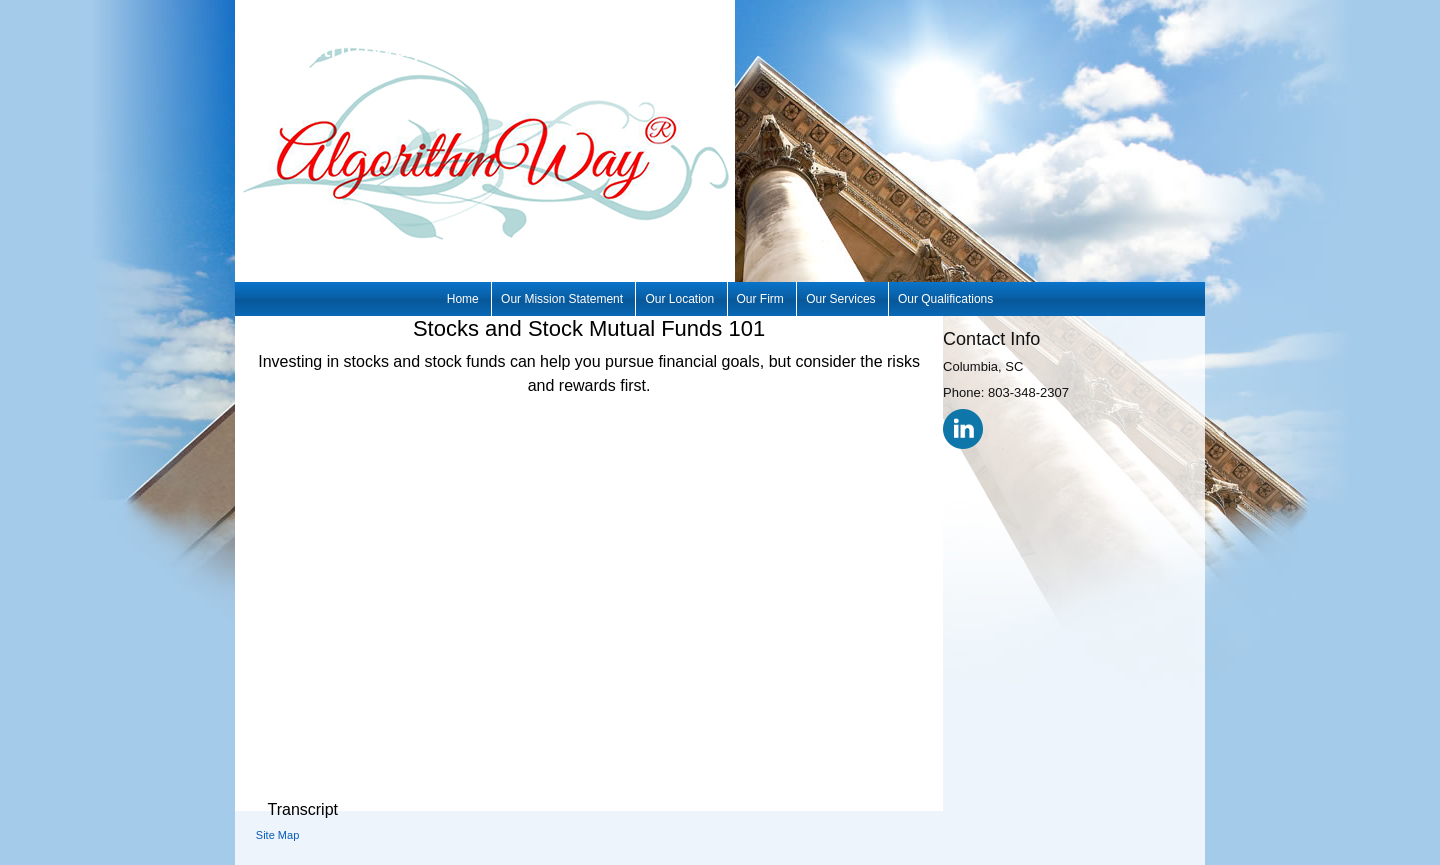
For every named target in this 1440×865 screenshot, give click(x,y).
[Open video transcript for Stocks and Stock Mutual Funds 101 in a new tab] (302, 810)
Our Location (679, 299)
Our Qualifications (945, 299)
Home (463, 299)
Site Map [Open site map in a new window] (277, 835)
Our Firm (760, 299)
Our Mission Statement (562, 299)
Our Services (840, 299)
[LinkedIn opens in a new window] (963, 428)
